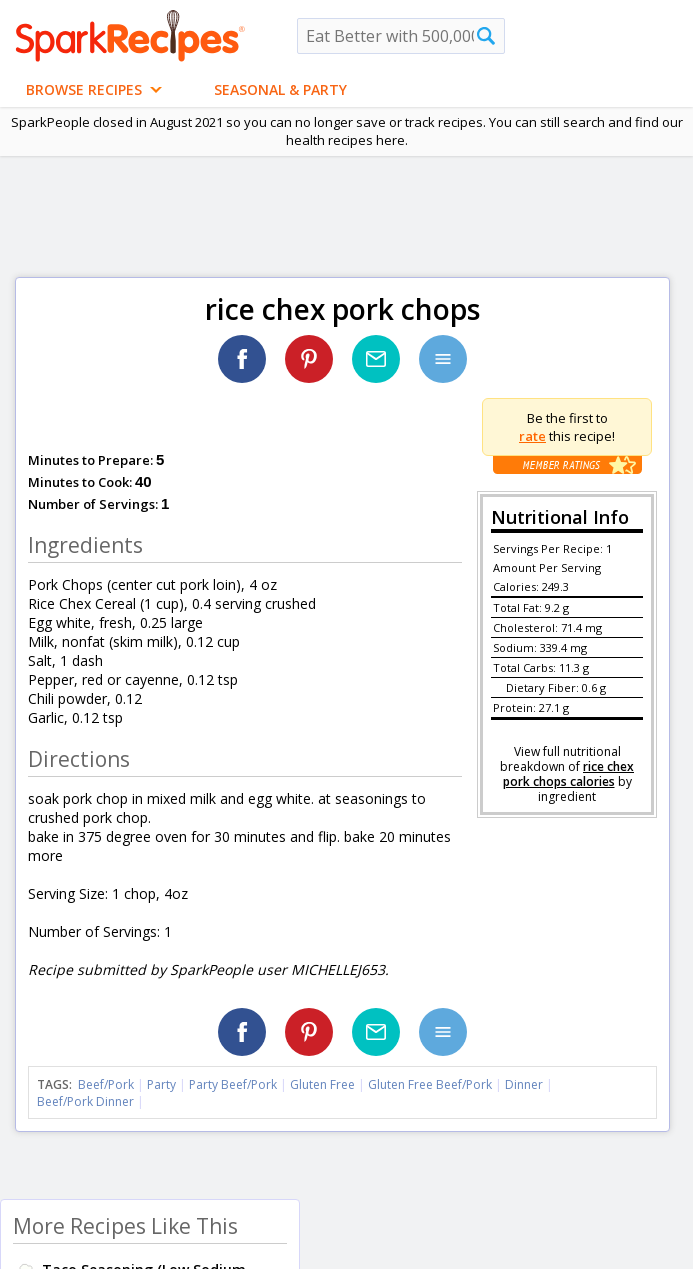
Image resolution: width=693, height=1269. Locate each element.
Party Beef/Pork (233, 1084)
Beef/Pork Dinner (85, 1101)
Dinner (524, 1084)
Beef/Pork (106, 1084)
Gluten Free (322, 1084)
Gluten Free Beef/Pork (430, 1084)
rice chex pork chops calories (569, 774)
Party (161, 1084)
